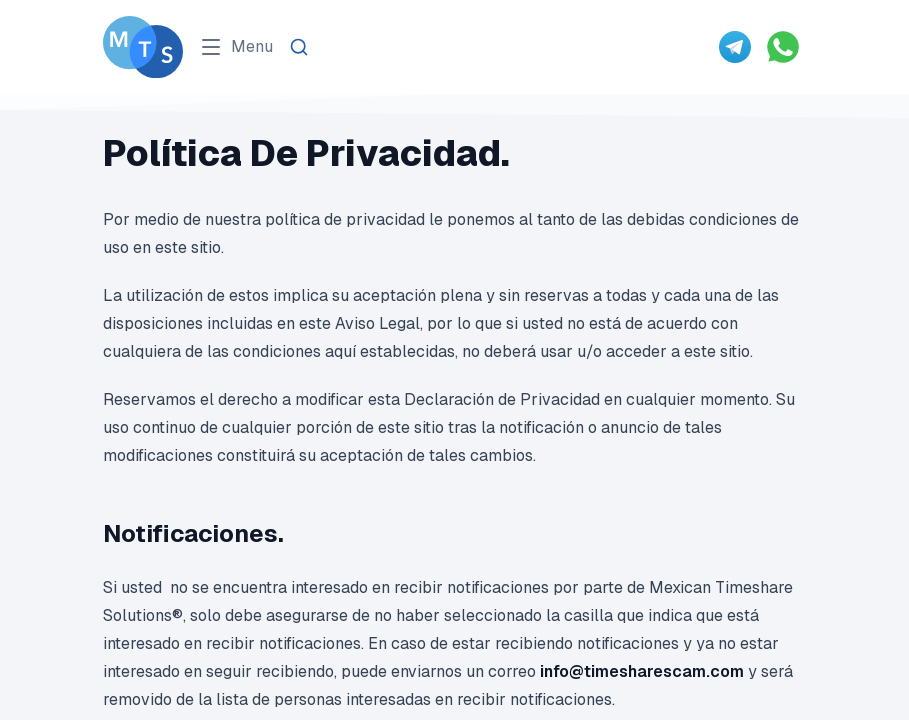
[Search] (299, 47)
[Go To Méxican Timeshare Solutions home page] (143, 47)
